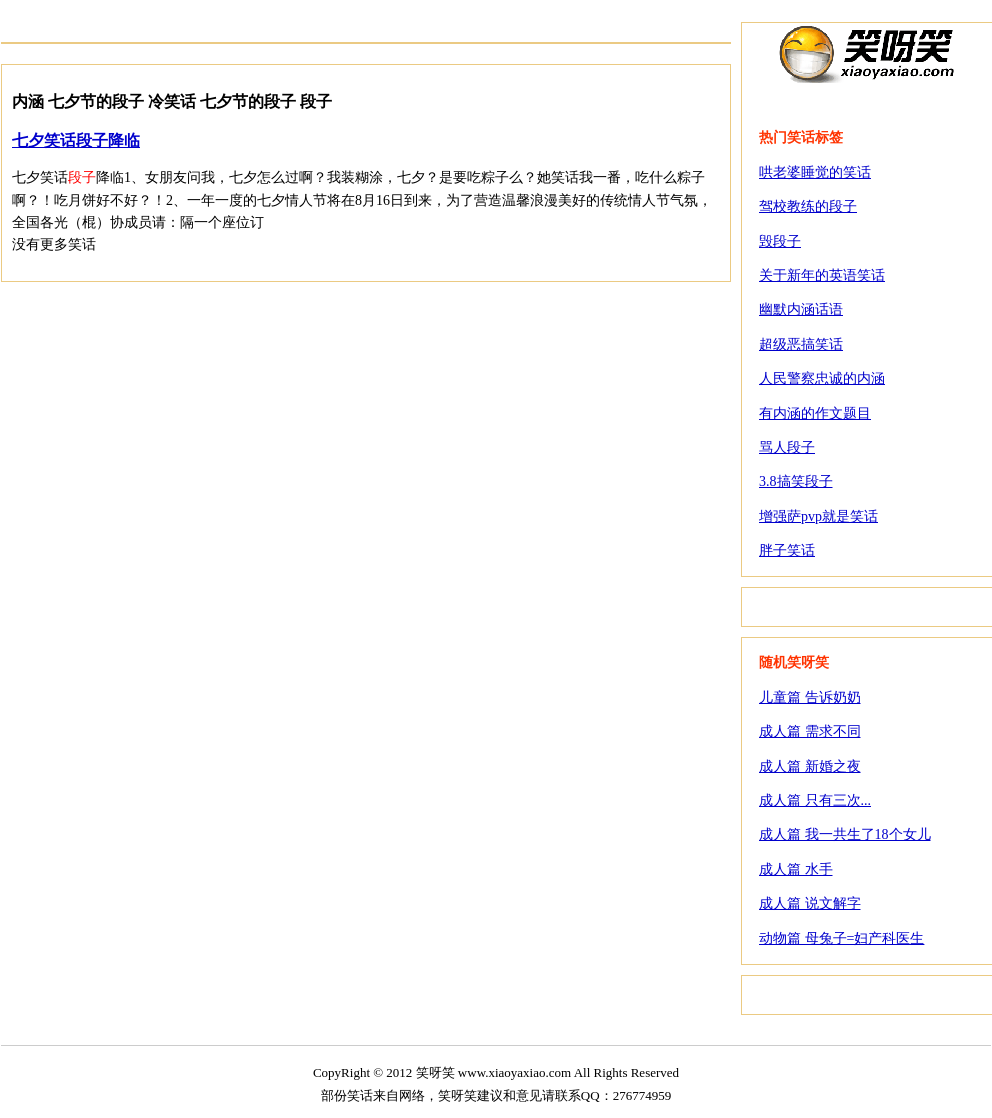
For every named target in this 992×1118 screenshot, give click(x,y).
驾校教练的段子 (808, 206)
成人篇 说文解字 (810, 903)
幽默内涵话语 (801, 309)
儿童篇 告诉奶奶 (810, 697)
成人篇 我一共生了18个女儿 (845, 834)
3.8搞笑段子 (796, 481)
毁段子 (780, 241)
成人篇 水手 (796, 869)
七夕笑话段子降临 (76, 140)
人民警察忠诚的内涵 (822, 378)
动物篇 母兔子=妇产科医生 (841, 938)
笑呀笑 (867, 53)
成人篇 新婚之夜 (810, 766)
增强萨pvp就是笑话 (818, 516)
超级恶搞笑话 (801, 344)
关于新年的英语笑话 (822, 275)
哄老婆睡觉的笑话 (815, 172)
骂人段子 (787, 447)
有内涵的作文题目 (815, 413)
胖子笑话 (787, 550)
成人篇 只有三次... (815, 800)
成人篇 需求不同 (810, 731)
